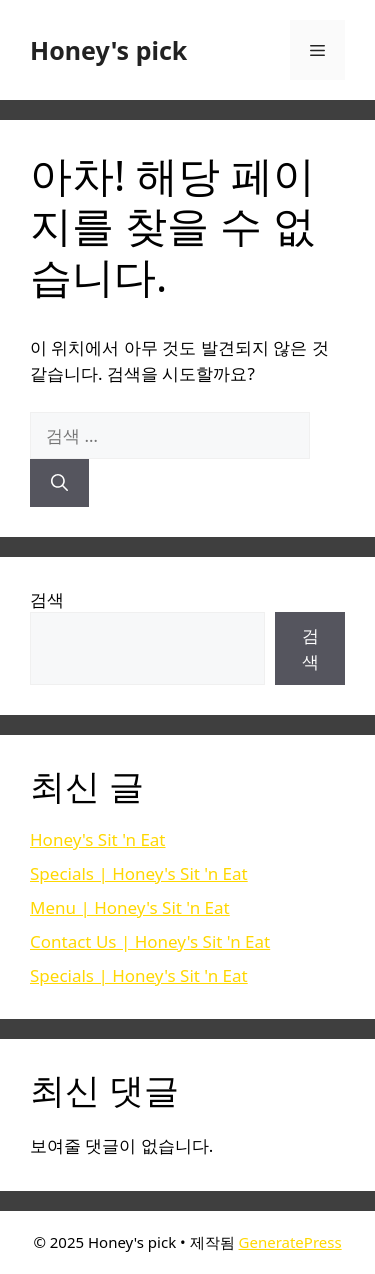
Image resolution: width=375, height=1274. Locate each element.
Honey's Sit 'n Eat (98, 839)
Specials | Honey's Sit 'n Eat (139, 873)
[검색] (59, 483)
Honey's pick (108, 50)
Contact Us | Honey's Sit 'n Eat (150, 941)
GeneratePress (290, 1242)
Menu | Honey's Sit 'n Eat (130, 907)
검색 (47, 599)
